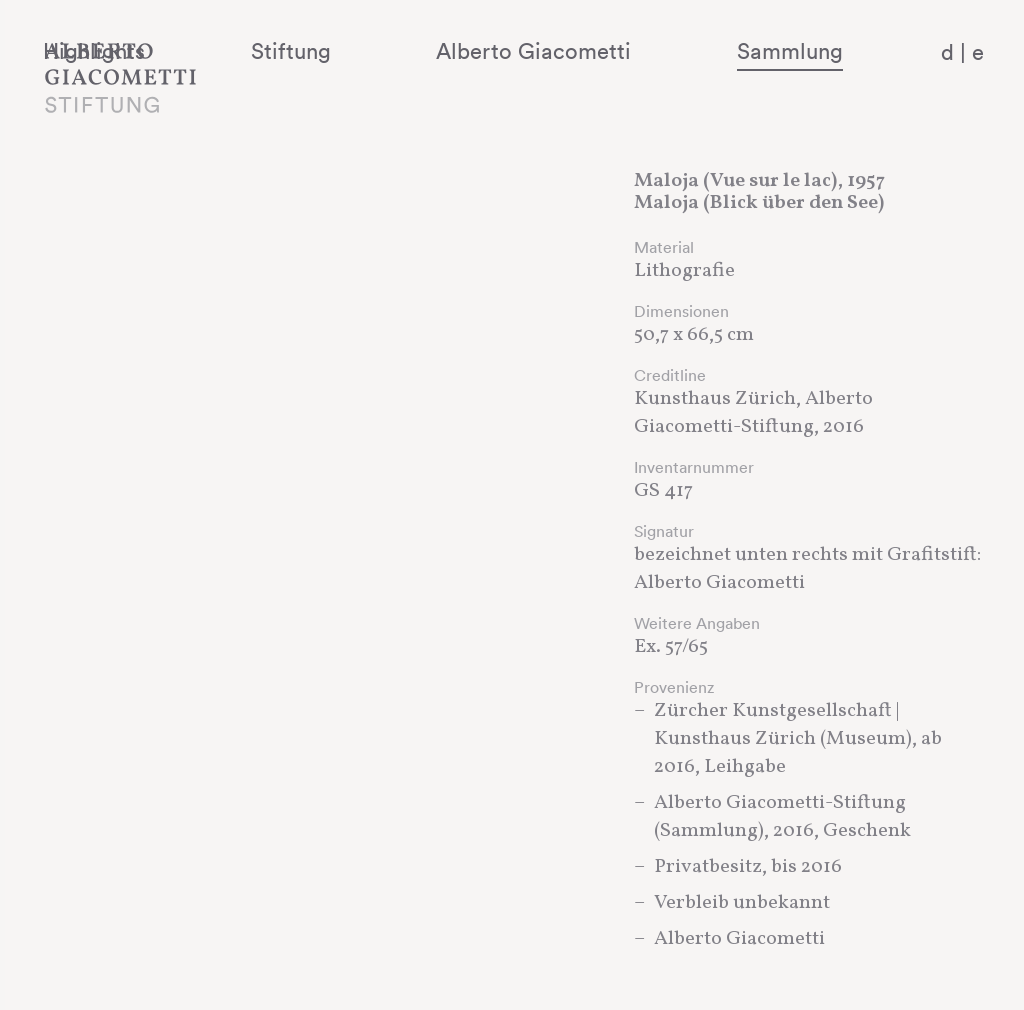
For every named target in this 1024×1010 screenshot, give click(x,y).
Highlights (291, 51)
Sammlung (819, 51)
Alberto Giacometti (619, 51)
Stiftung (432, 51)
